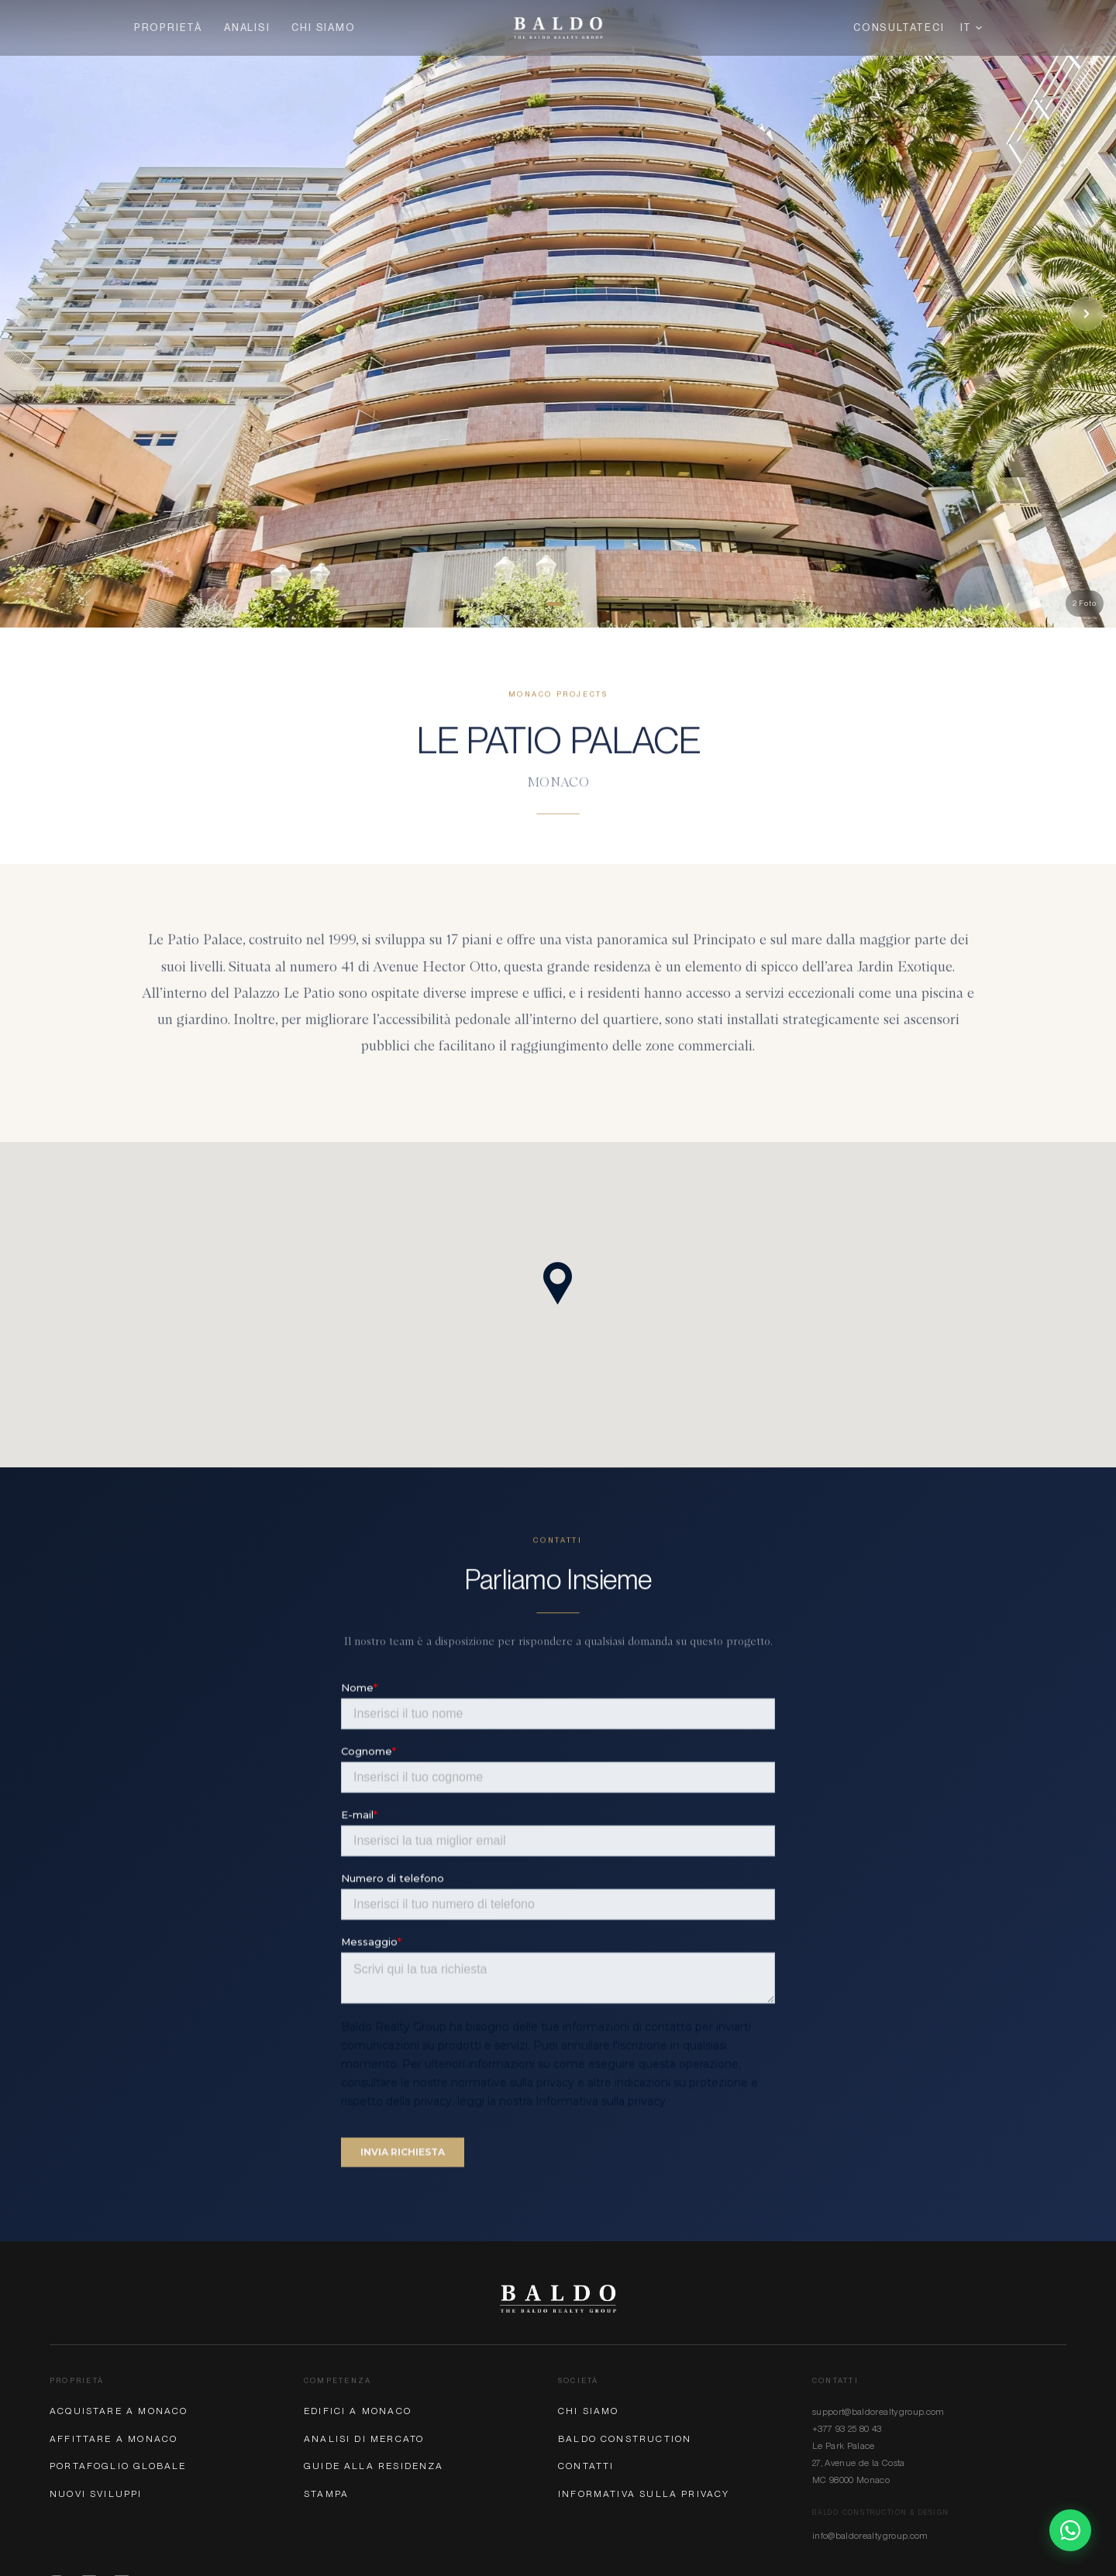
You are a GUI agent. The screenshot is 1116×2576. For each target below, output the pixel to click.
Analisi (247, 27)
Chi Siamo (323, 27)
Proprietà (168, 27)
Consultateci (899, 27)
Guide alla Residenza (374, 2466)
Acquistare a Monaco (119, 2411)
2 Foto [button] (1085, 603)
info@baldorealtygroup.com (870, 2535)
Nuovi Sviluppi (96, 2493)
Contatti (586, 2466)
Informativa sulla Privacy (644, 2493)
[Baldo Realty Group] (558, 2299)
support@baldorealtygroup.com (878, 2411)
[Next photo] (1087, 314)
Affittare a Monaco (113, 2438)
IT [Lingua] (971, 27)
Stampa (326, 2493)
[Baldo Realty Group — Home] (557, 28)
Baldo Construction (624, 2438)
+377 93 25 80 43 (847, 2428)
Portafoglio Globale (118, 2466)
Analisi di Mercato (364, 2438)
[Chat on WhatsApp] (1070, 2530)
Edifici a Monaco (358, 2411)
